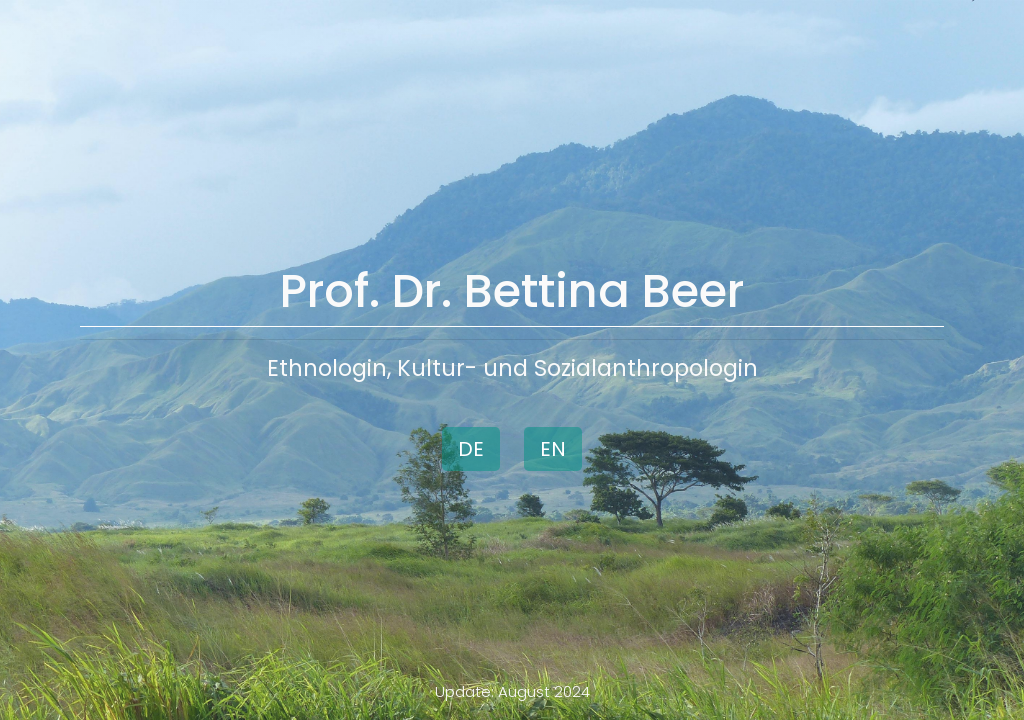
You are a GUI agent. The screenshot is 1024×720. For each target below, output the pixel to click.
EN (553, 449)
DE (471, 449)
